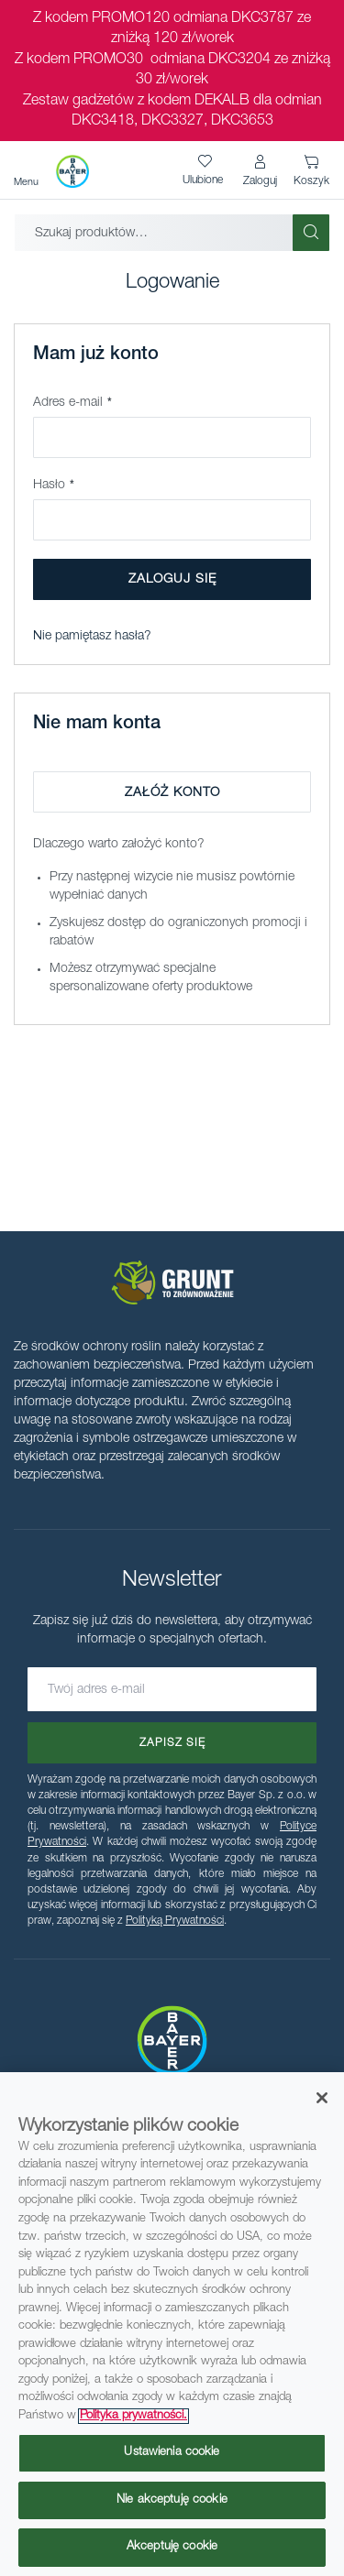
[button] (260, 171)
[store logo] (72, 171)
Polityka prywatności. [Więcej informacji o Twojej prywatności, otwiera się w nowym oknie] (133, 2416)
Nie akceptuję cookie (172, 2500)
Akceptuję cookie (172, 2547)
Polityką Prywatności (175, 1921)
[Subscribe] (172, 1742)
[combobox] (154, 232)
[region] (172, 2324)
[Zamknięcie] (322, 2098)
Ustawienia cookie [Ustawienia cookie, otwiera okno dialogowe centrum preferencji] (171, 2453)
